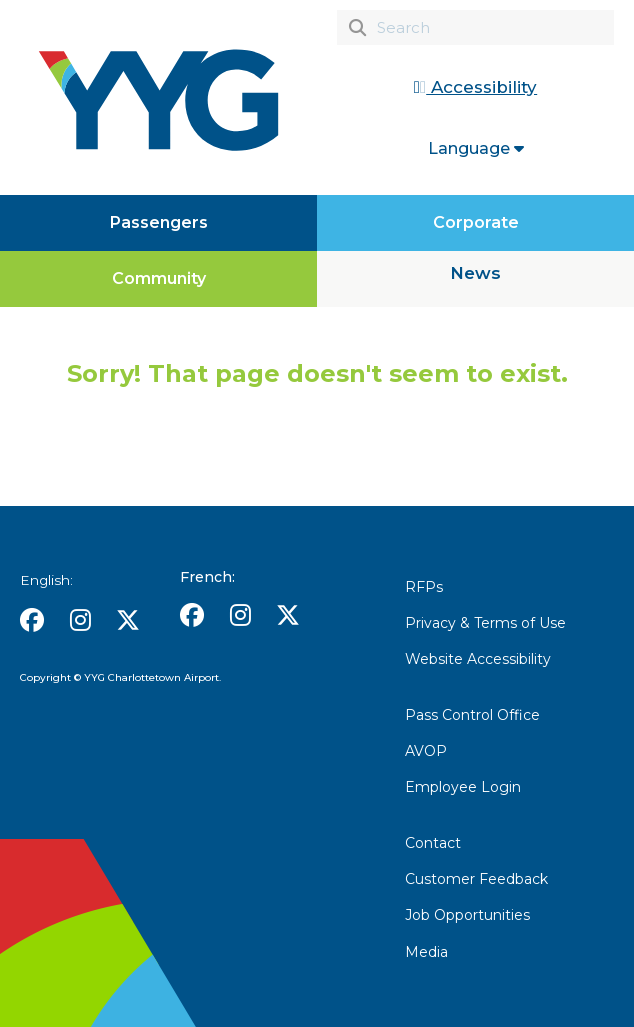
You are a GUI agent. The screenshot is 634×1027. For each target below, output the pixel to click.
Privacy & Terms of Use (485, 623)
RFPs (424, 587)
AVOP (426, 751)
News (475, 273)
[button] (32, 620)
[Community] (158, 279)
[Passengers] (158, 223)
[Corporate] (475, 223)
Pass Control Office (472, 715)
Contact (433, 843)
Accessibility (475, 87)
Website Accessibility (478, 659)
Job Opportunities (467, 915)
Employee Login (463, 787)
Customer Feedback (476, 879)
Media (426, 952)
